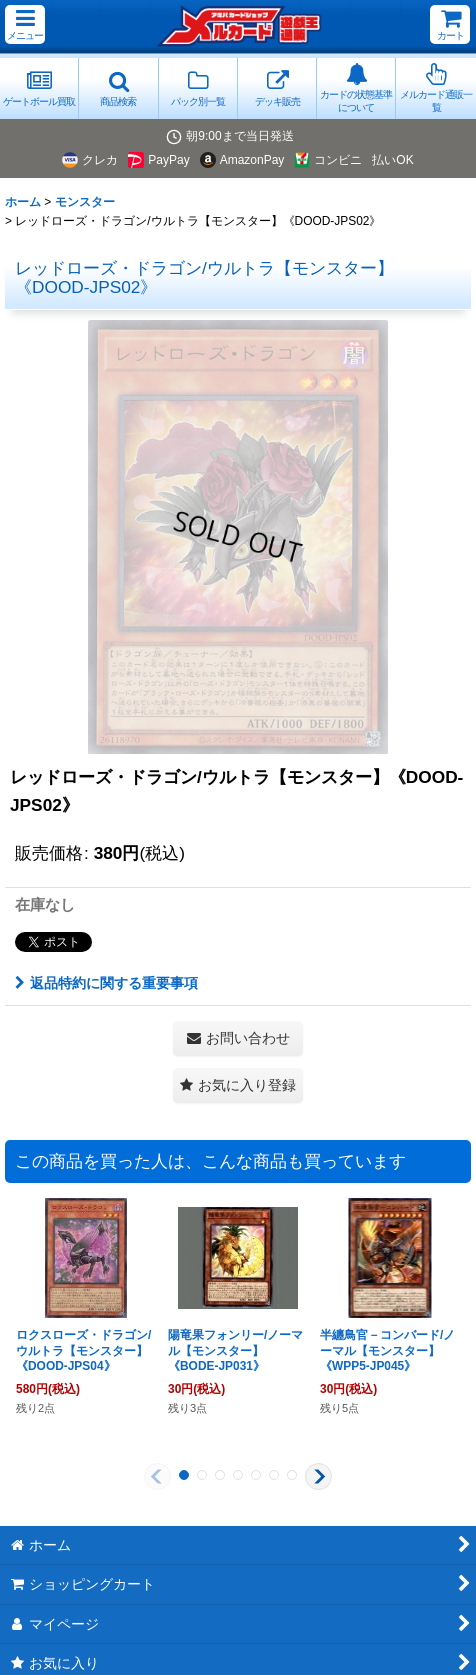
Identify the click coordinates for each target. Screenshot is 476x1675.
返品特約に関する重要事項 (106, 983)
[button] (25, 24)
